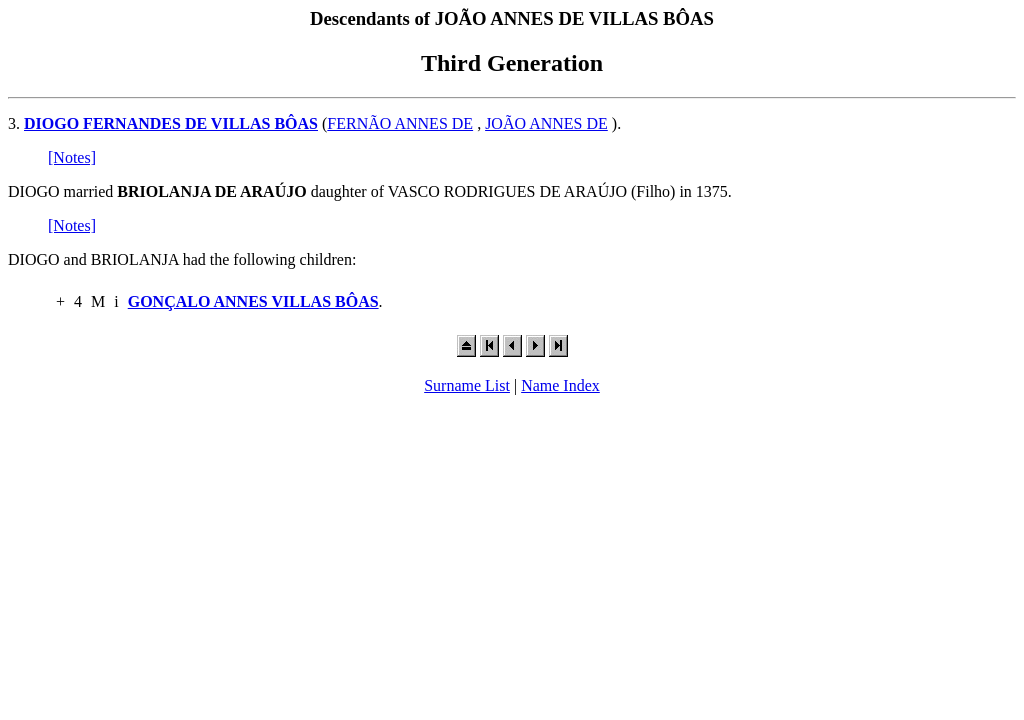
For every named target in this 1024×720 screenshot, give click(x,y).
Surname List (467, 385)
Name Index (560, 385)
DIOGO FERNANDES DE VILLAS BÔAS (171, 123)
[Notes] (72, 157)
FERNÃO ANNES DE (400, 123)
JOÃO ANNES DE (546, 123)
